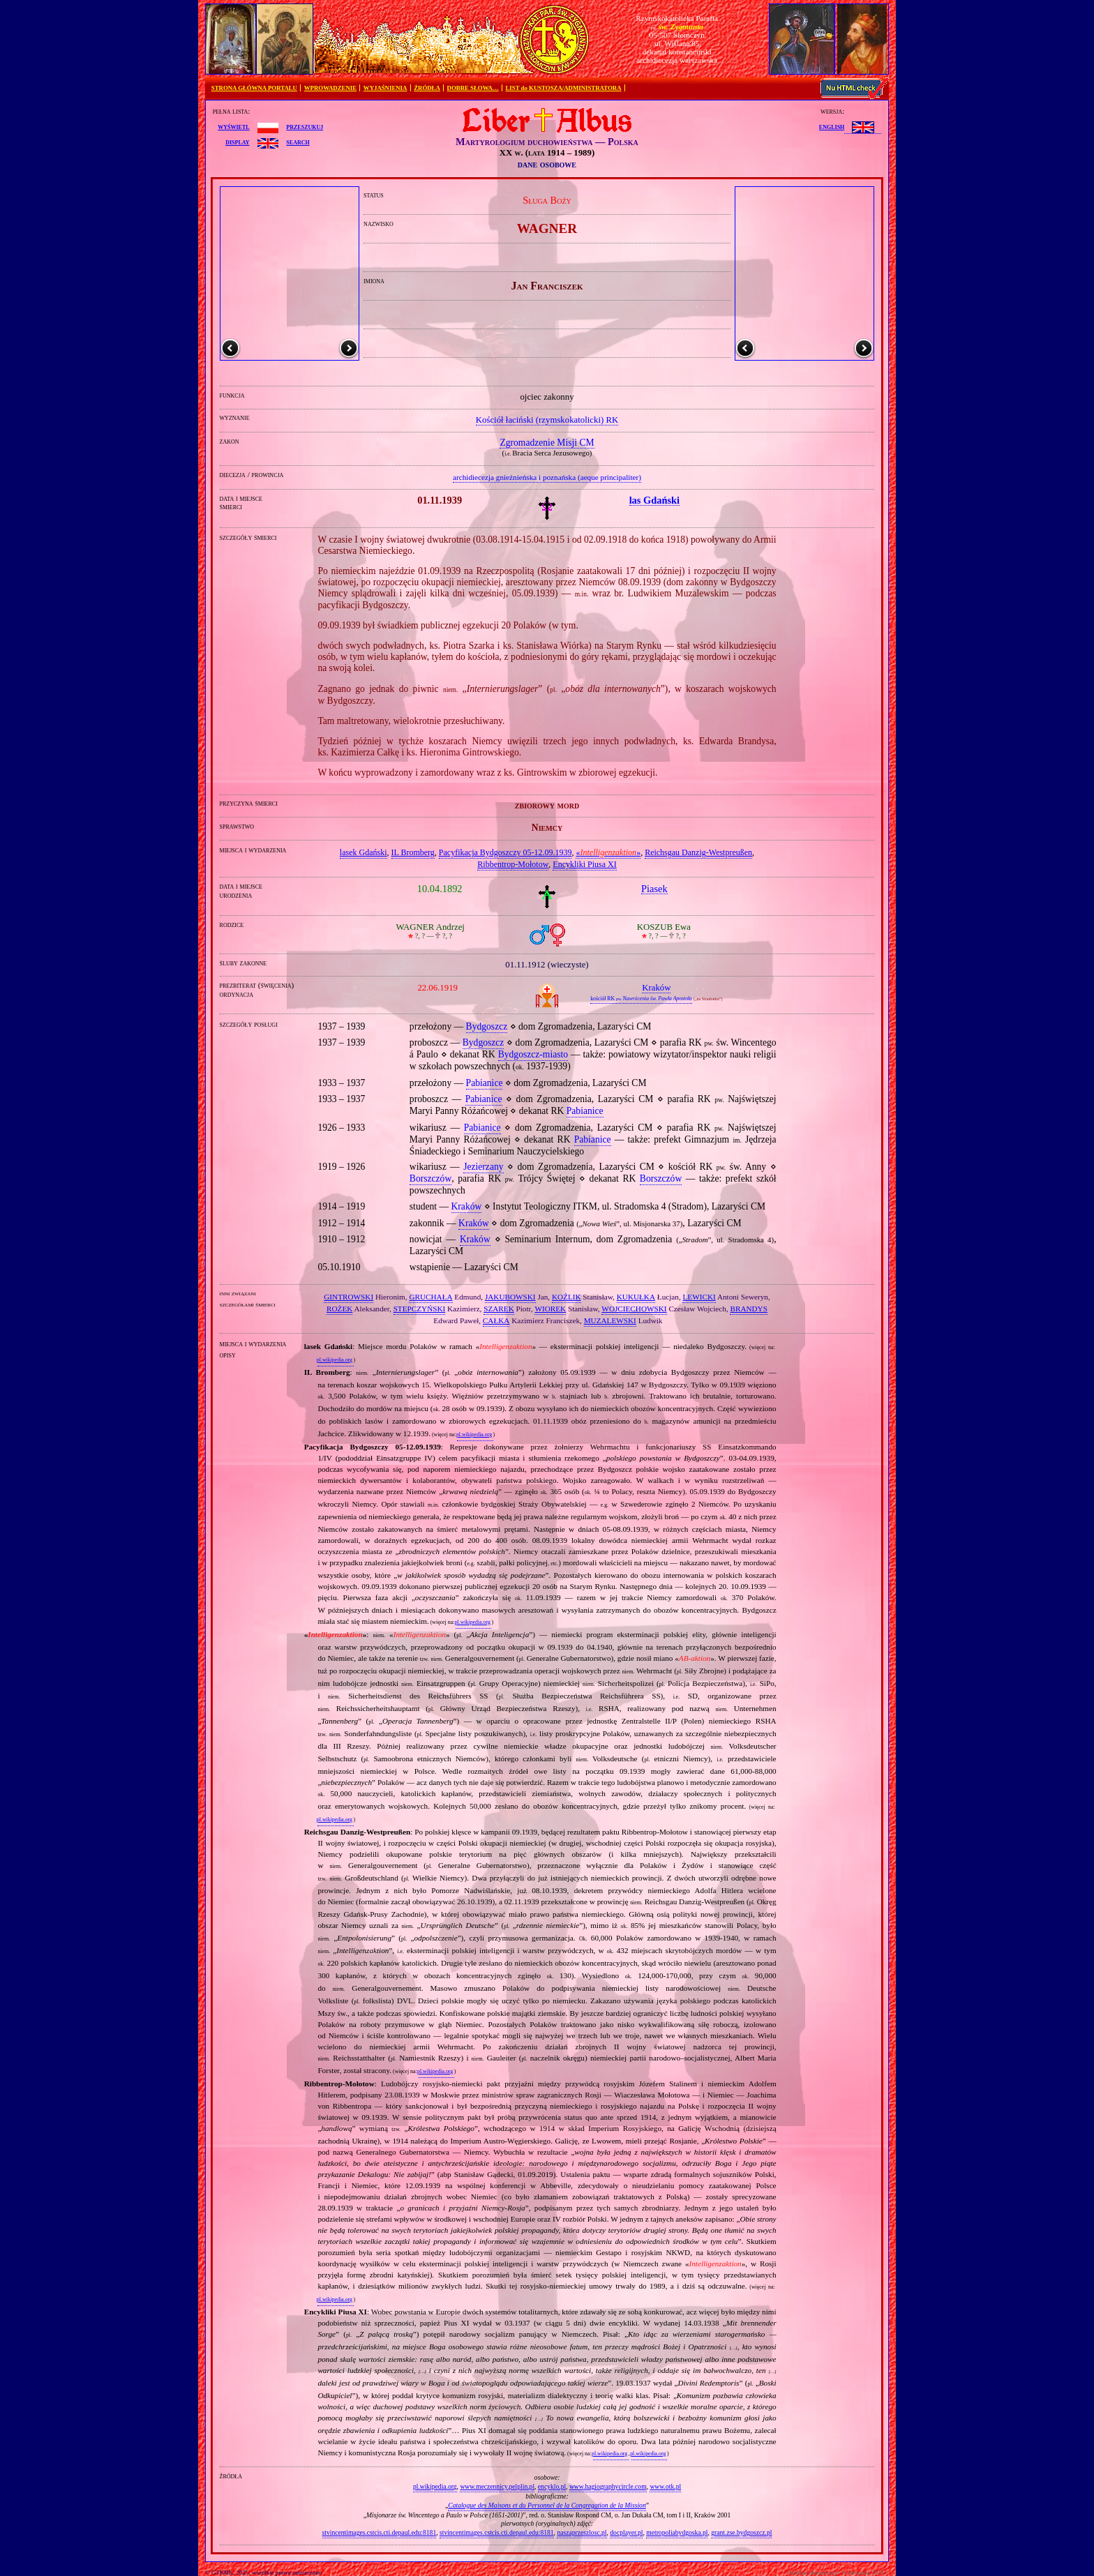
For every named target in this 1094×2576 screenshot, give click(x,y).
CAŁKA (496, 1320)
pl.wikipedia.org (334, 1360)
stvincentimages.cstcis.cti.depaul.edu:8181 (379, 2532)
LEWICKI (698, 1297)
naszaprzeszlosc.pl (581, 2532)
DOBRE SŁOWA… (473, 87)
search (297, 141)
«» (608, 852)
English (831, 126)
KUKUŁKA (636, 1297)
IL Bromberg (413, 852)
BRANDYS (748, 1308)
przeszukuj (304, 126)
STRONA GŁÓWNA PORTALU (254, 87)
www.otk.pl (665, 2486)
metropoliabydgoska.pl (676, 2532)
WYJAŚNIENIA (385, 87)
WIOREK (550, 1308)
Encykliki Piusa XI (584, 864)
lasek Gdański (363, 852)
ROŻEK (339, 1308)
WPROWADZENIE (330, 87)
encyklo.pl (552, 2486)
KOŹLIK (566, 1297)
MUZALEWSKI (610, 1320)
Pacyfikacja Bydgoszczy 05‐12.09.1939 (505, 852)
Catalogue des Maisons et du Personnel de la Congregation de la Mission (546, 2505)
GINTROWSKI (348, 1297)
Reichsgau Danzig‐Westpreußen (698, 852)
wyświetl (233, 126)
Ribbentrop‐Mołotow (512, 864)
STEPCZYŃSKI (420, 1308)
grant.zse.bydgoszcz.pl (741, 2532)
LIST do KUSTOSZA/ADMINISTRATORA (563, 87)
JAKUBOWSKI (510, 1297)
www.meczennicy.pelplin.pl (497, 2486)
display (237, 141)
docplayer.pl (626, 2532)
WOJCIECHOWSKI (633, 1308)
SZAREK (499, 1308)
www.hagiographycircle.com (608, 2486)
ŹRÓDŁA (427, 87)
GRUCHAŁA (430, 1297)
